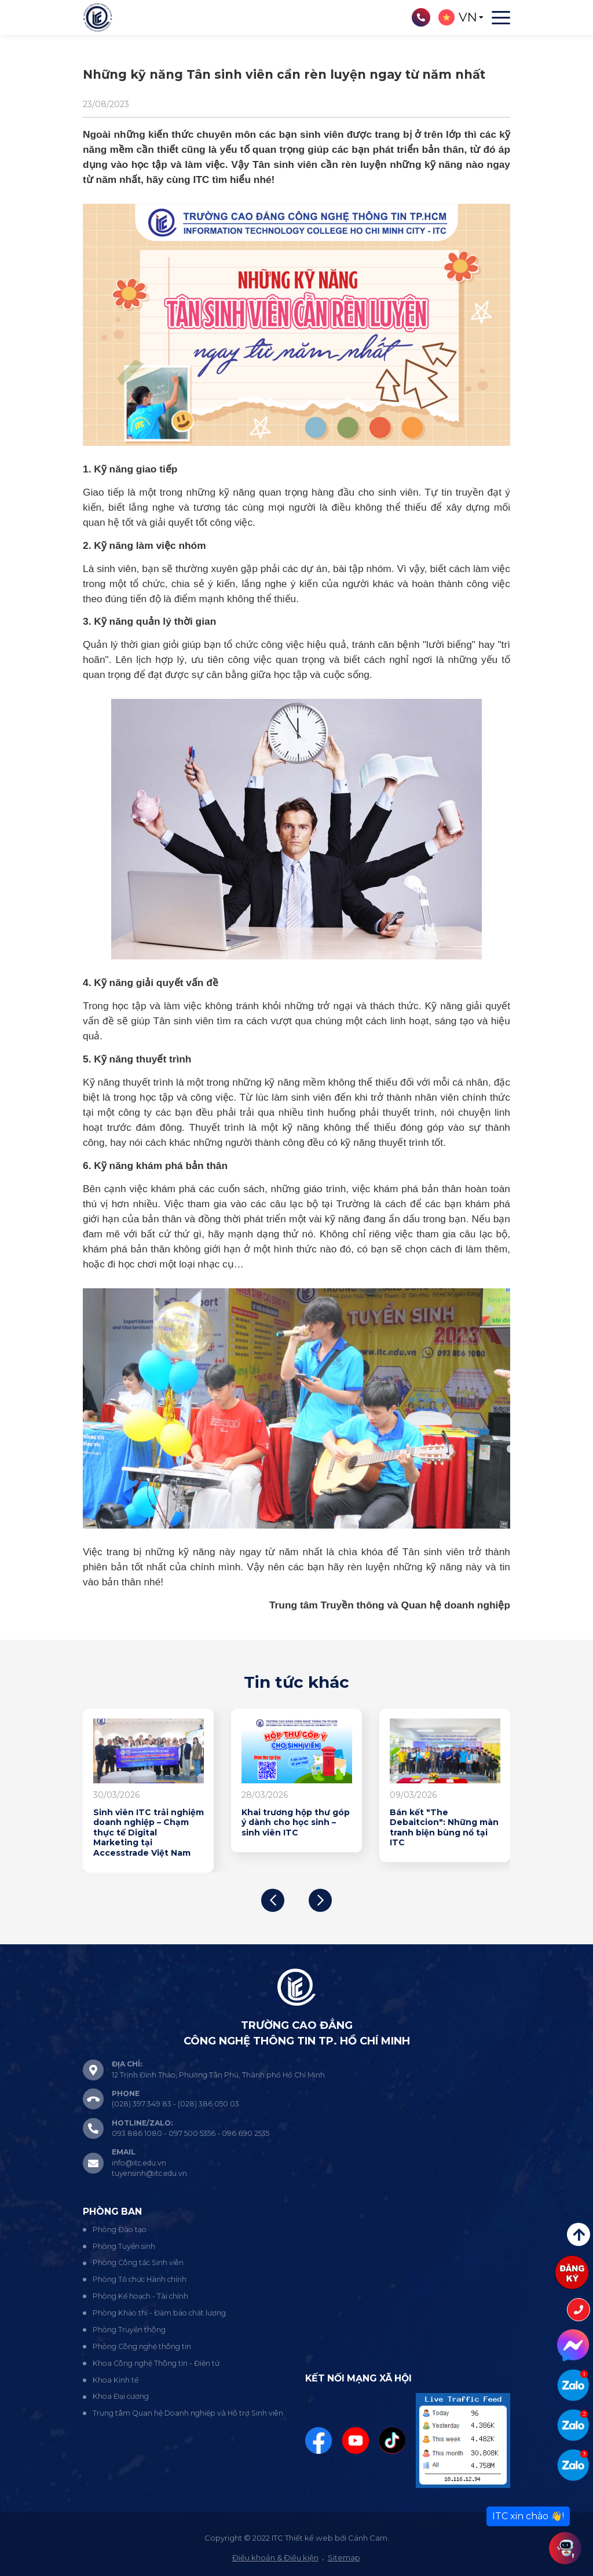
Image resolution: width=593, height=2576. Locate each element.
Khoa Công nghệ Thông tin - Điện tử (156, 2363)
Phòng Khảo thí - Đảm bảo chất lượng (159, 2312)
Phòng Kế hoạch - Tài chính (140, 2296)
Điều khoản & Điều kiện (275, 2557)
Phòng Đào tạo (120, 2229)
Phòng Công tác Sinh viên (138, 2262)
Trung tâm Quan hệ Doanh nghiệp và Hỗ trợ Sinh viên (188, 2413)
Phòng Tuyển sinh (124, 2246)
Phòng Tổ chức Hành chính (139, 2279)
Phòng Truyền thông (129, 2329)
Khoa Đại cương (121, 2396)
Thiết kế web (309, 2537)
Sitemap (344, 2557)
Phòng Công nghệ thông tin (142, 2346)
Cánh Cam (367, 2537)
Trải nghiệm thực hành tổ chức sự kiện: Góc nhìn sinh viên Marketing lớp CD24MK (444, 1828)
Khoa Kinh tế (115, 2380)
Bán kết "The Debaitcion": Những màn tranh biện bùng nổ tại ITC (147, 1828)
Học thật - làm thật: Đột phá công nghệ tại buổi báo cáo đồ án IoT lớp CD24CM (293, 1828)
